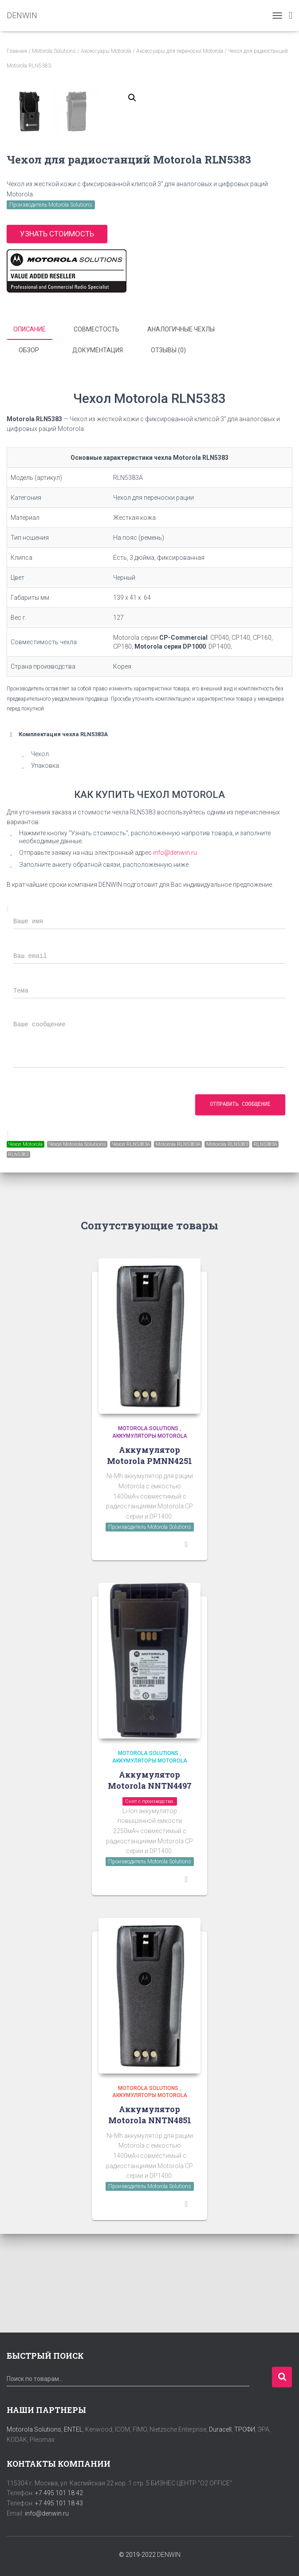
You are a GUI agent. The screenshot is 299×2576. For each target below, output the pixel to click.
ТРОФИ (244, 2429)
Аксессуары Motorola (106, 51)
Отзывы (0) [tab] (168, 449)
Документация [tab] (97, 449)
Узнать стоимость (57, 333)
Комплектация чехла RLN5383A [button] (57, 833)
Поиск (282, 2377)
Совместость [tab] (96, 429)
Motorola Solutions (54, 51)
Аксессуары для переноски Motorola (179, 51)
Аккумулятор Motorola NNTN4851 (149, 2214)
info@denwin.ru (47, 2513)
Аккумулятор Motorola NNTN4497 (150, 1879)
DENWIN (169, 2554)
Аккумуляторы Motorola (149, 1535)
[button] (132, 98)
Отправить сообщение (240, 1203)
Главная (17, 51)
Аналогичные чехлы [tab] (181, 429)
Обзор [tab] (29, 449)
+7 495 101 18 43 (59, 2503)
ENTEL (73, 2429)
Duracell (220, 2429)
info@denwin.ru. (175, 951)
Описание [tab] (29, 429)
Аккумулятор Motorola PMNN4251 (149, 1554)
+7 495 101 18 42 (59, 2492)
